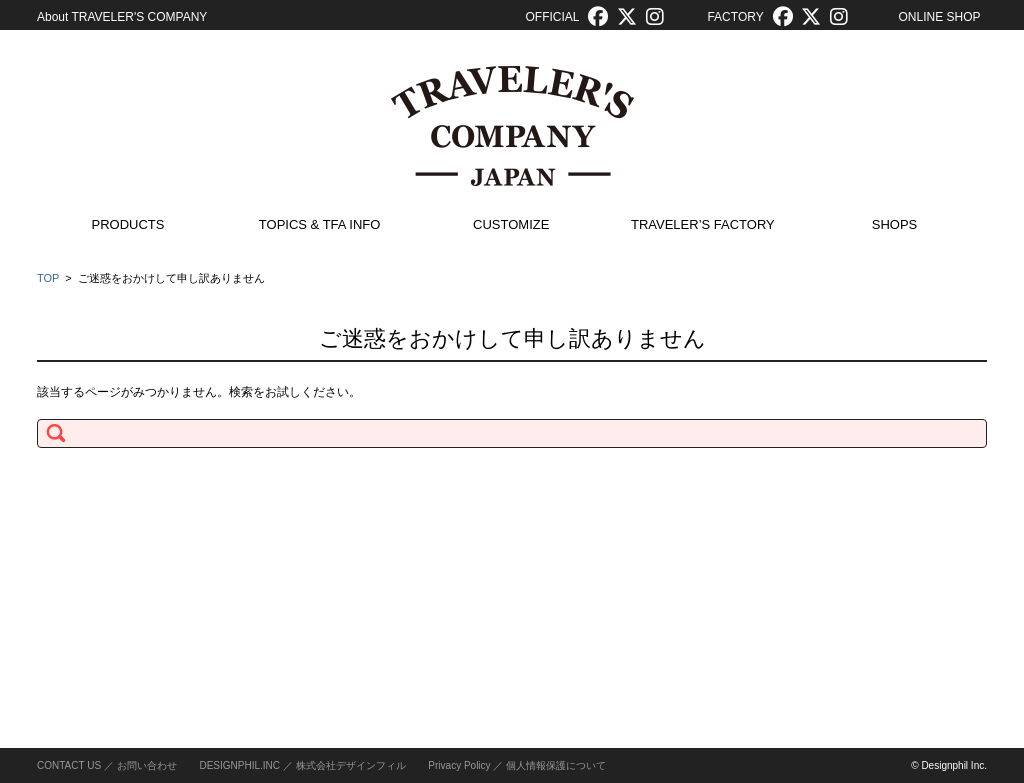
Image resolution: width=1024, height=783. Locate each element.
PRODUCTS (128, 224)
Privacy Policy (459, 765)
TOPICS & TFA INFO (320, 224)
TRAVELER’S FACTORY (703, 224)
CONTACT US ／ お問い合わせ (107, 765)
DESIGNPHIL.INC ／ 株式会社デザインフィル (302, 765)
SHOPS (895, 224)
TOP (48, 278)
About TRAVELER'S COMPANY (122, 17)
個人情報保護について (556, 765)
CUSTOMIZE (511, 224)
